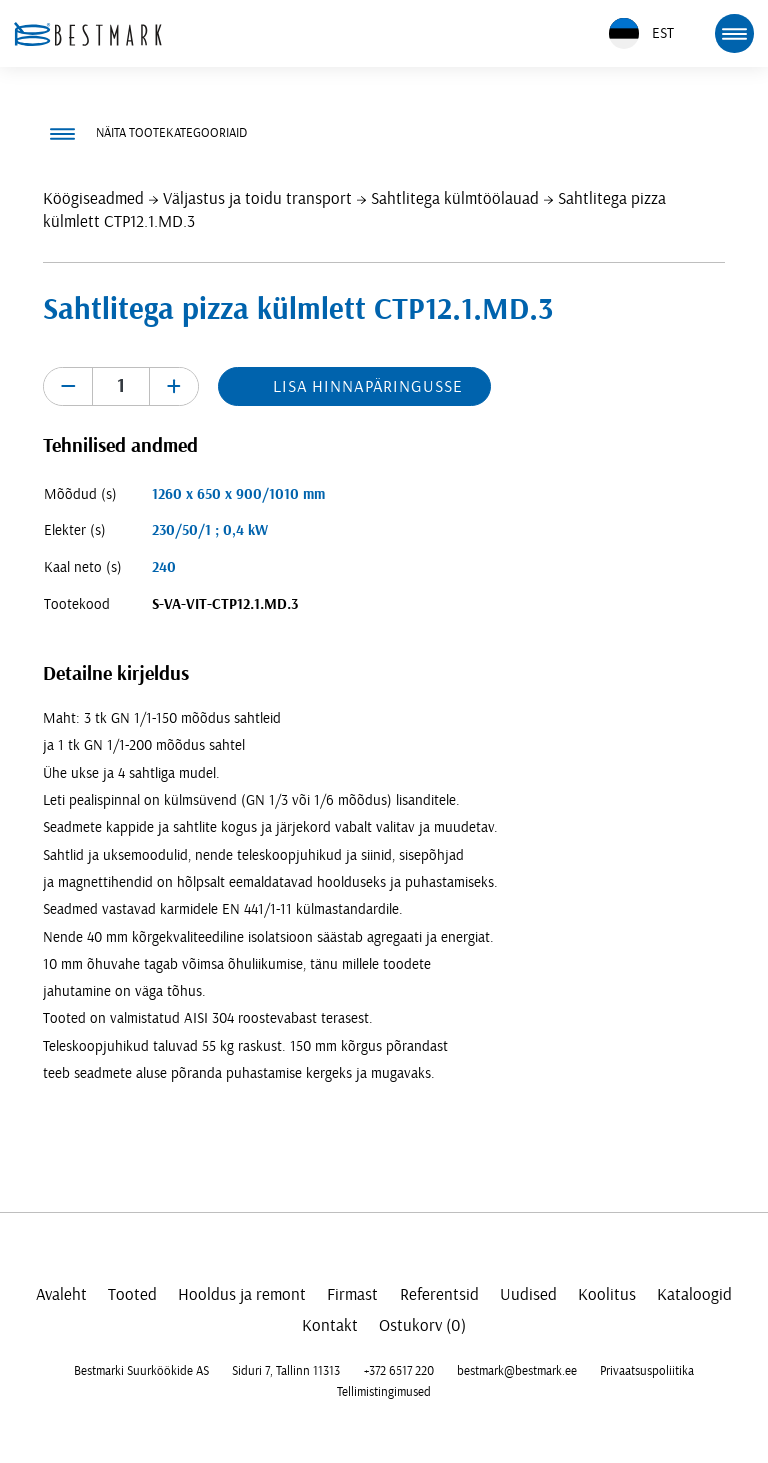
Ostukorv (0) (422, 1325)
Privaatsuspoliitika (647, 1371)
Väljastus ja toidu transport (257, 198)
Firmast (352, 1294)
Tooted (132, 1294)
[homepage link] (88, 34)
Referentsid (439, 1294)
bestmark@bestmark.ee (517, 1371)
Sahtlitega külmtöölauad (455, 198)
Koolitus (607, 1294)
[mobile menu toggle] (734, 33)
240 (164, 567)
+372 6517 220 (399, 1371)
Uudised (528, 1294)
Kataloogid (694, 1294)
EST (641, 33)
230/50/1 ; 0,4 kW (210, 530)
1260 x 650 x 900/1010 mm (238, 494)
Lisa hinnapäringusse (367, 386)
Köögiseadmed (93, 198)
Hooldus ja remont (242, 1294)
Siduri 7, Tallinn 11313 (286, 1371)
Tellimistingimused (384, 1392)
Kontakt (330, 1325)
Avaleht (61, 1294)
